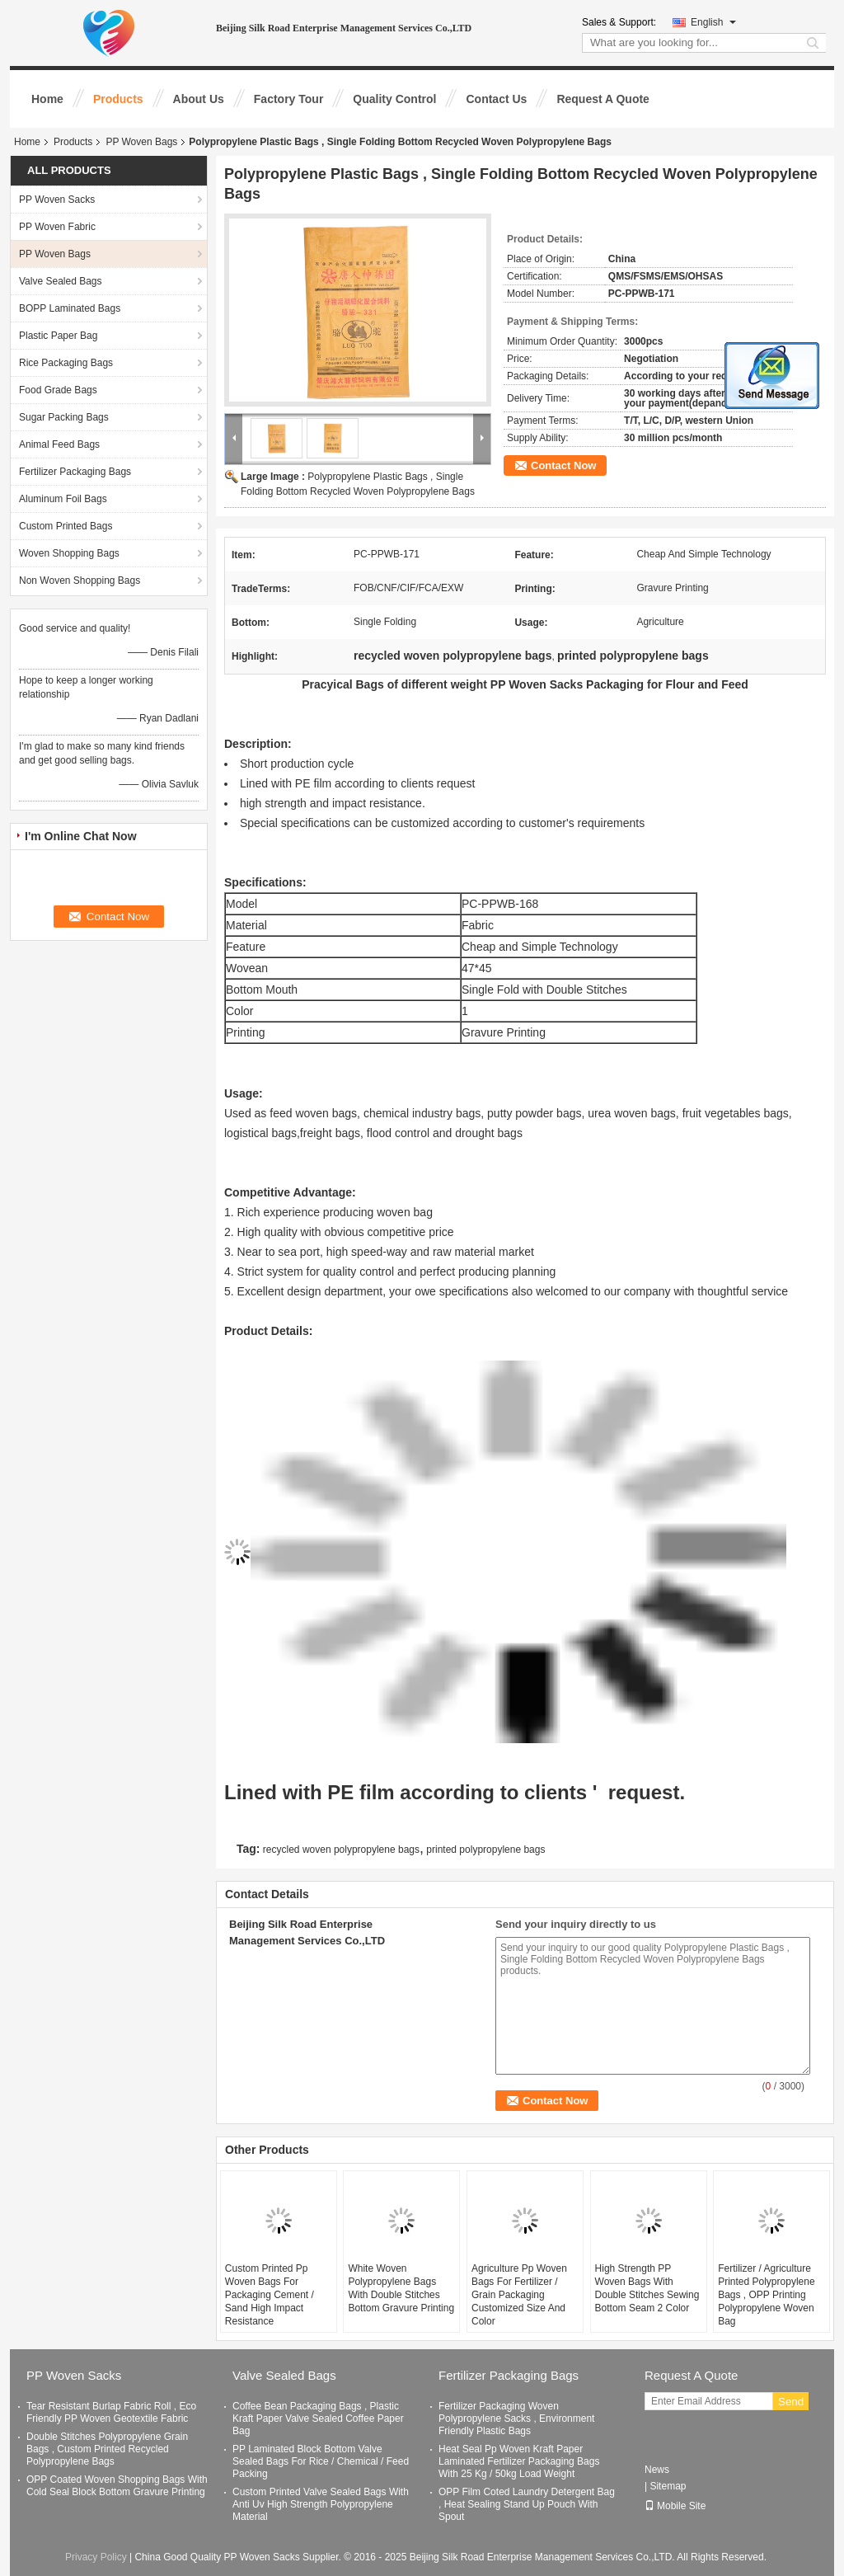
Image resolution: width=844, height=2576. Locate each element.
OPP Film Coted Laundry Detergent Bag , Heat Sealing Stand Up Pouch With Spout (526, 2504)
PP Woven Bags (141, 142)
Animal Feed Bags (59, 444)
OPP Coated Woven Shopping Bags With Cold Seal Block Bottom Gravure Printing (117, 2486)
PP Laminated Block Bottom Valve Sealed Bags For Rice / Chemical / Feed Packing (320, 2461)
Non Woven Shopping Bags (79, 580)
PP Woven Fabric (57, 227)
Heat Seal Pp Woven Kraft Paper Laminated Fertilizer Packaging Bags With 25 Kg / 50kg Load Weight (518, 2461)
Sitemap (667, 2486)
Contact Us (496, 99)
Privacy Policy (96, 2557)
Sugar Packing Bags (64, 417)
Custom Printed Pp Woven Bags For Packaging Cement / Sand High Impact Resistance (269, 2295)
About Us (198, 99)
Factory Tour (289, 99)
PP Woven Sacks (57, 199)
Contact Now (563, 465)
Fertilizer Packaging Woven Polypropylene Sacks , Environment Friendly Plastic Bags (516, 2418)
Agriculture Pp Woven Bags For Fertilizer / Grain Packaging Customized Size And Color (519, 2295)
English (713, 22)
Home (47, 99)
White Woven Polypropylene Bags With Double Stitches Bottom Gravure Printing (401, 2288)
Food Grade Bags (58, 390)
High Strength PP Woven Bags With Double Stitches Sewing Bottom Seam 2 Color (647, 2288)
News (657, 2469)
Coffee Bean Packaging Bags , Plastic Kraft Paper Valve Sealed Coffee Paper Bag (318, 2418)
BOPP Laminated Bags (69, 308)
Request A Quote (602, 99)
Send (791, 2401)
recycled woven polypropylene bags (341, 1849)
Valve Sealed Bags (60, 281)
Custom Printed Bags (65, 526)
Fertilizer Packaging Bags (75, 471)
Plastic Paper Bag (58, 335)
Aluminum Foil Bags (63, 499)
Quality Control (394, 99)
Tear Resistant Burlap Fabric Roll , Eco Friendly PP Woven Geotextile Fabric (111, 2412)
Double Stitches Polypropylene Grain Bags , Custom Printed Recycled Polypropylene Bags (107, 2449)
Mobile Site (675, 2506)
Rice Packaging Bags (66, 363)
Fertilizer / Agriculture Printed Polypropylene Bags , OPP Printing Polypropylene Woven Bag (766, 2295)
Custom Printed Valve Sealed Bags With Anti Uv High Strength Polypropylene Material (320, 2504)
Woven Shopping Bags (69, 553)
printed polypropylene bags (485, 1849)
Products (118, 99)
